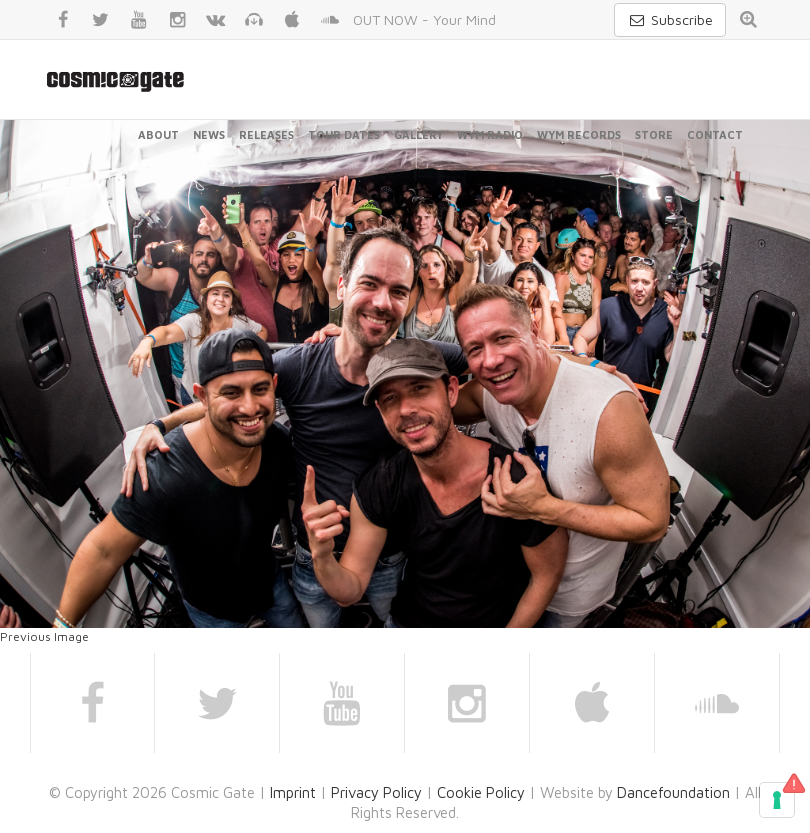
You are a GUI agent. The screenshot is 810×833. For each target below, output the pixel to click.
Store (654, 134)
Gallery (418, 134)
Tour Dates (344, 134)
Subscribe (670, 19)
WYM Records (579, 134)
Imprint (293, 792)
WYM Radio (490, 134)
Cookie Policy (481, 792)
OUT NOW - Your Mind (424, 19)
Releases (266, 134)
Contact (715, 134)
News (209, 134)
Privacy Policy (376, 792)
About (158, 134)
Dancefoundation (673, 792)
